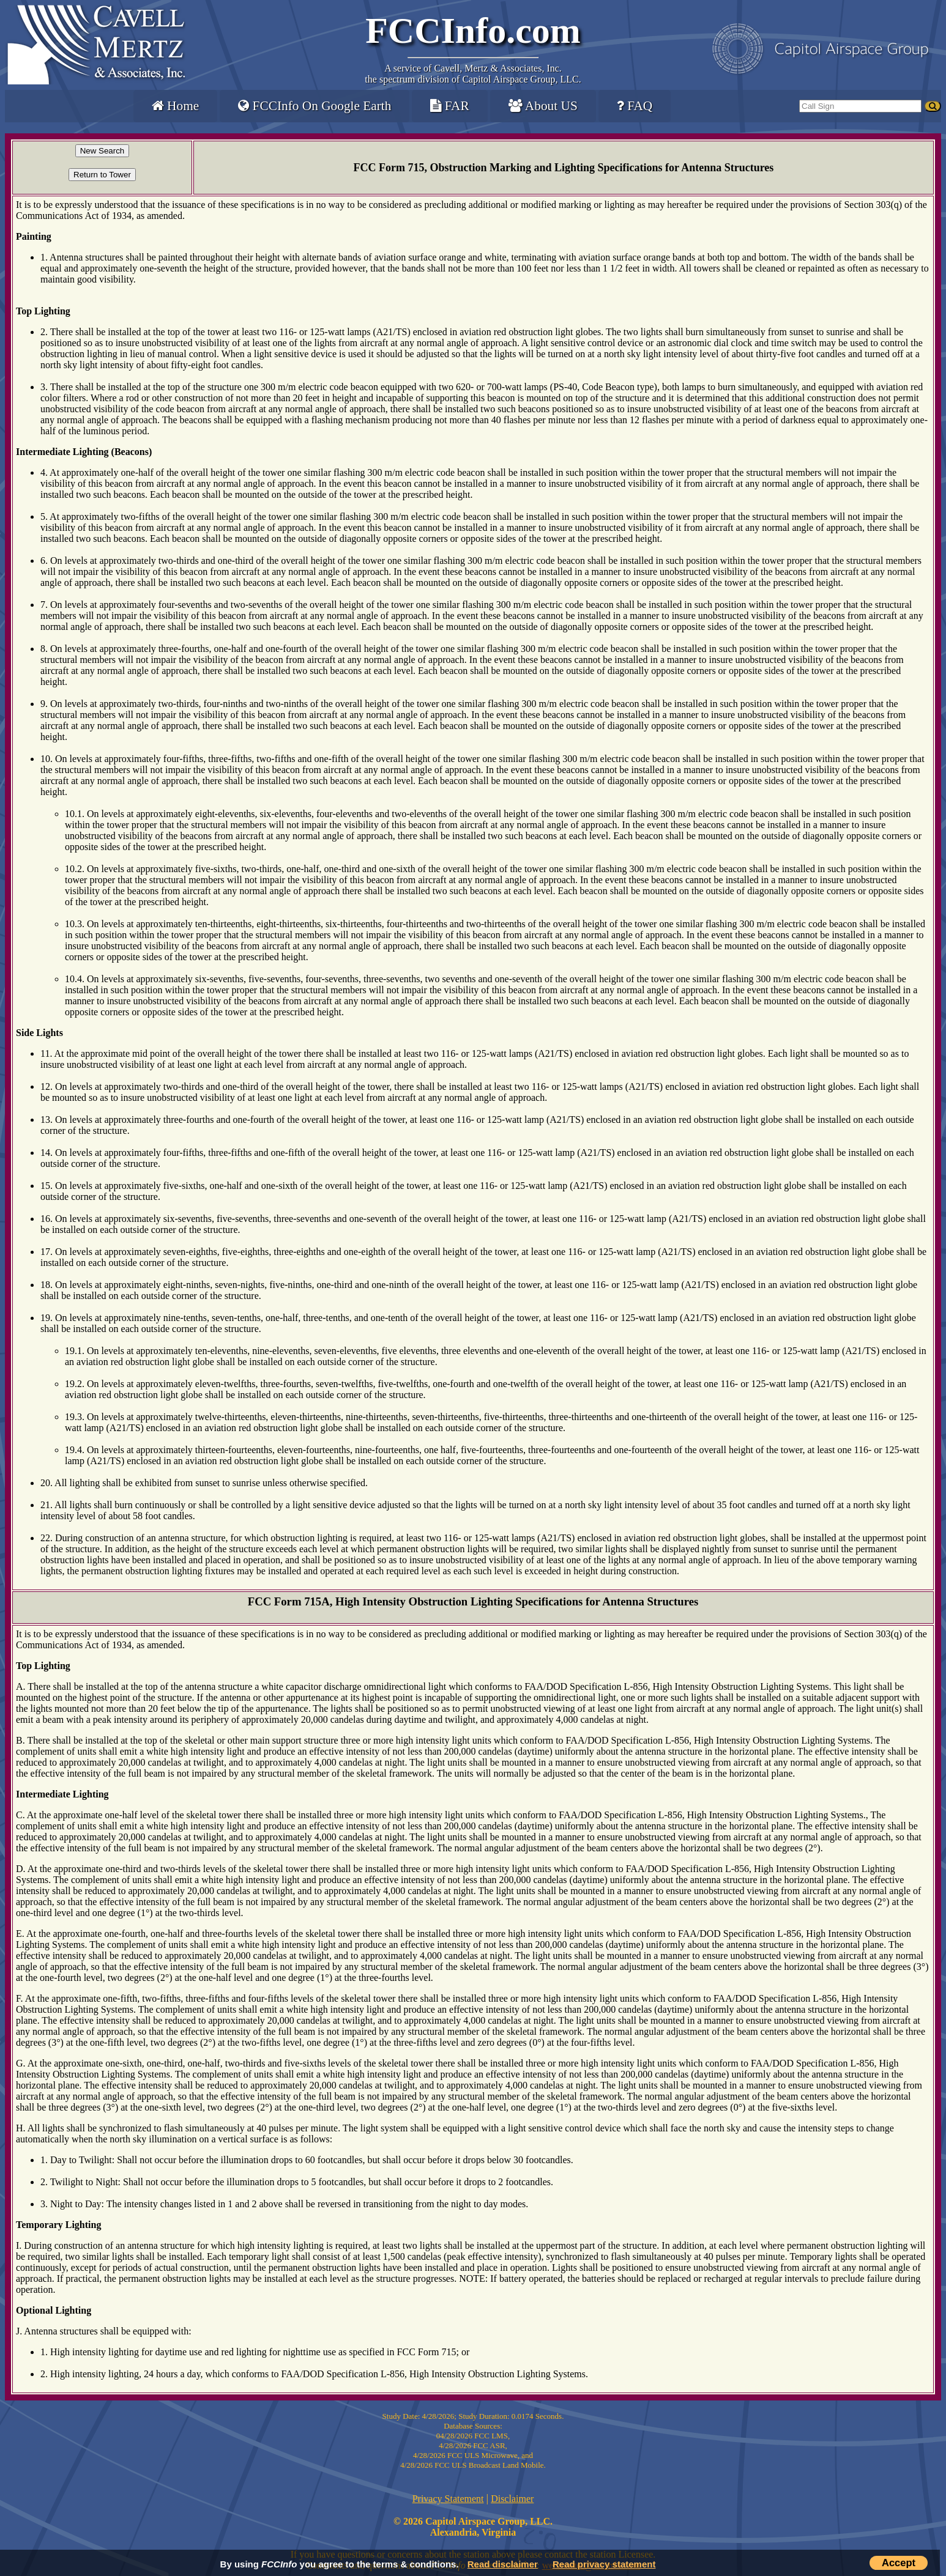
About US (543, 105)
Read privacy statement (604, 2564)
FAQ (634, 105)
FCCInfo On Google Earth (314, 105)
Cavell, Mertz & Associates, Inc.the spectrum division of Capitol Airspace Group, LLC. (473, 73)
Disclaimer (512, 2498)
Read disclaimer (502, 2564)
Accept (898, 2562)
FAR (449, 105)
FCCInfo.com (473, 30)
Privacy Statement (448, 2498)
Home (175, 105)
